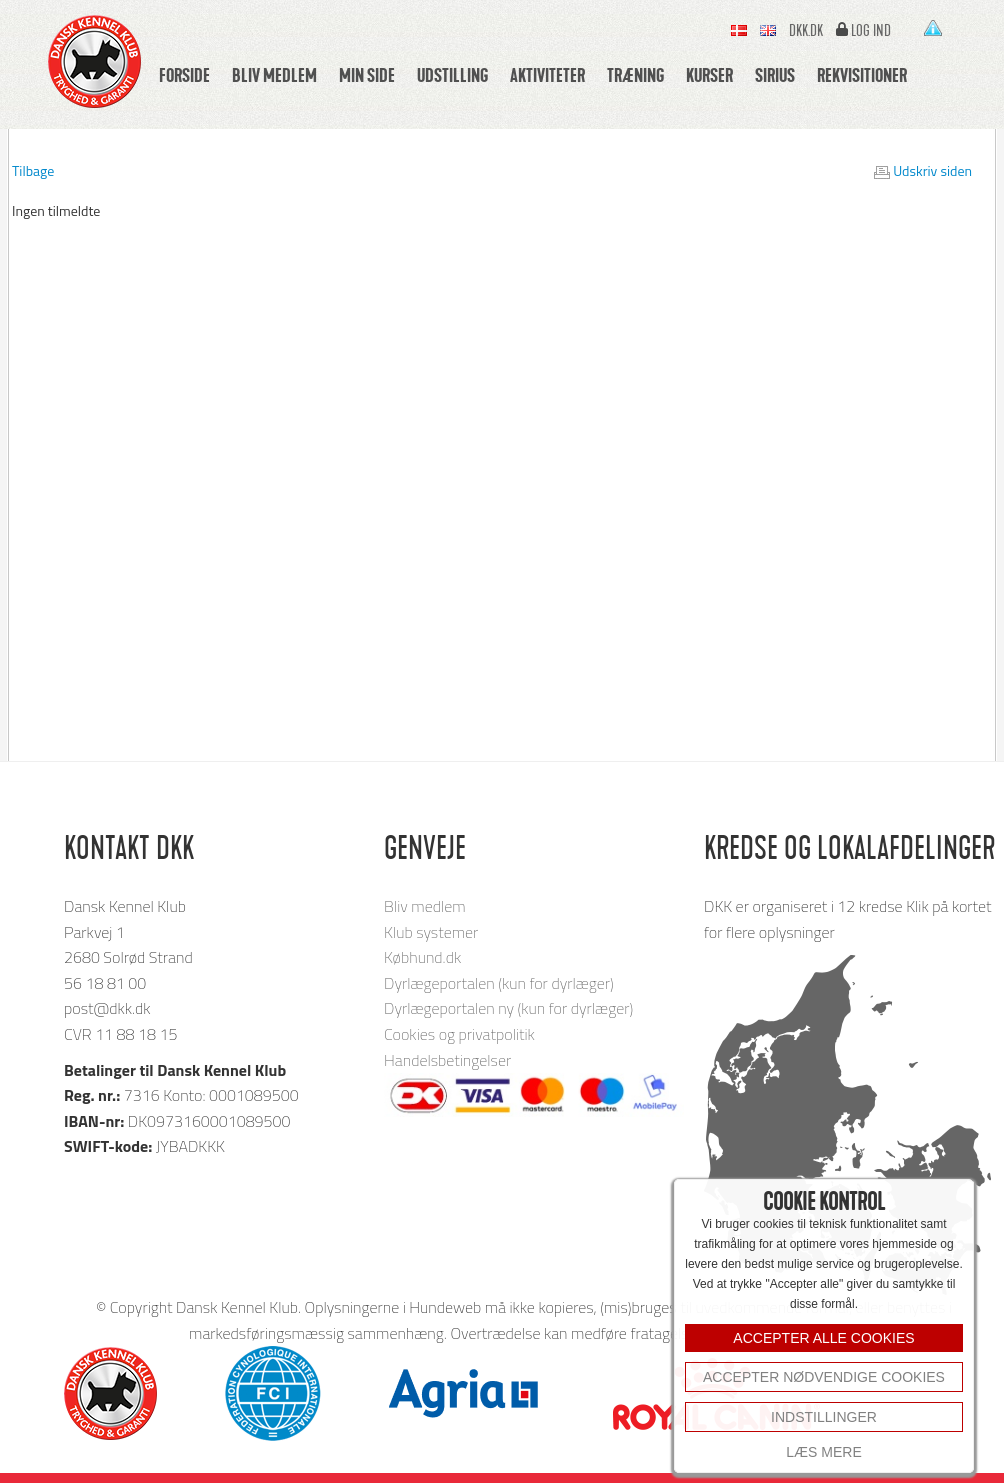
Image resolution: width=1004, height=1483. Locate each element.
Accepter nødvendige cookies (824, 1377)
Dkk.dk (806, 31)
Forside (184, 75)
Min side (367, 75)
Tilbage (33, 170)
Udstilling (452, 75)
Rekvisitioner (862, 75)
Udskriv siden (932, 170)
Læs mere (823, 1452)
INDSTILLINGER (824, 1417)
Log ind (871, 31)
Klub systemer (431, 932)
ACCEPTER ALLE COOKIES (823, 1338)
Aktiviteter (547, 75)
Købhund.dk (422, 957)
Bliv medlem (274, 75)
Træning (635, 75)
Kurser (709, 75)
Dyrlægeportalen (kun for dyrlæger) (499, 983)
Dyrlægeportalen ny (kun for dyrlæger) (508, 1008)
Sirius (775, 75)
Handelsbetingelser (447, 1060)
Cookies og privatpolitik (459, 1034)
